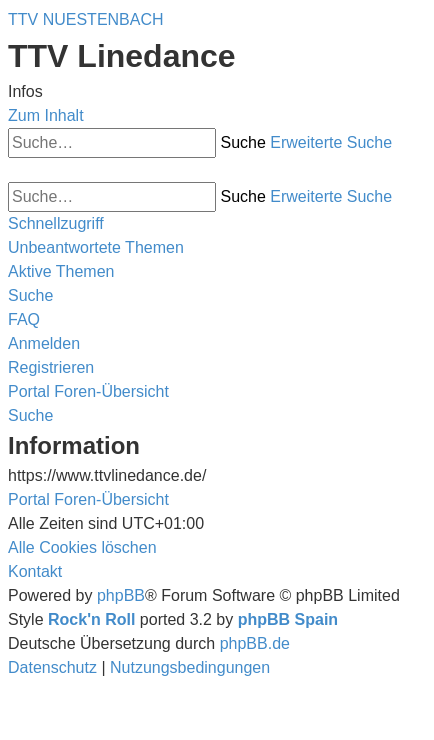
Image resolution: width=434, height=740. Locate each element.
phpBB (121, 595)
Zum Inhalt (46, 115)
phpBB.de (255, 643)
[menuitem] (96, 247)
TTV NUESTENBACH (86, 19)
